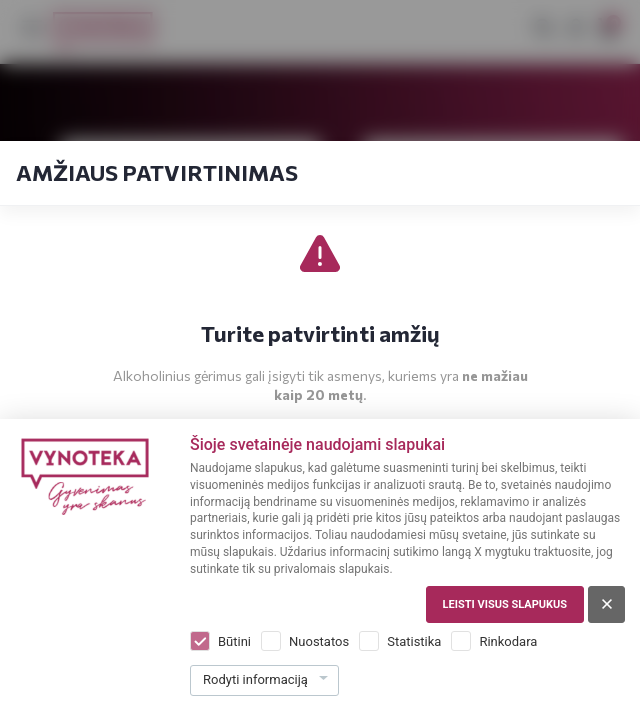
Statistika (414, 641)
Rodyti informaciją (255, 679)
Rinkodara (508, 641)
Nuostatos (319, 641)
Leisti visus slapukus (505, 604)
